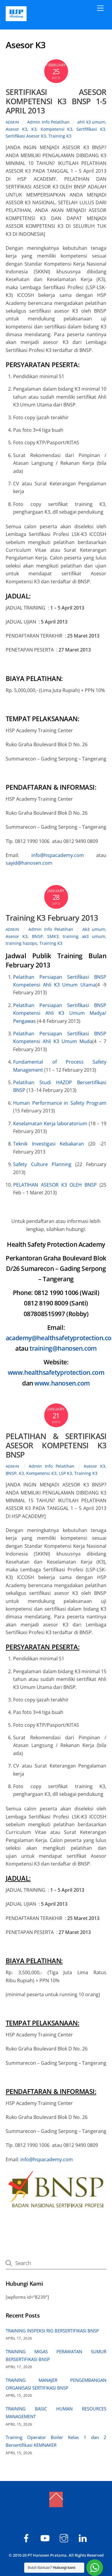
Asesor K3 (16, 129)
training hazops (21, 943)
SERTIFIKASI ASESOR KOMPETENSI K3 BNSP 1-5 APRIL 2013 (56, 101)
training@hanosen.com (63, 1348)
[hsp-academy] (27, 2537)
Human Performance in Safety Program (59, 1103)
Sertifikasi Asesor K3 (26, 136)
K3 (33, 129)
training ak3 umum (84, 936)
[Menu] (100, 8)
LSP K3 (65, 1473)
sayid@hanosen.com (29, 863)
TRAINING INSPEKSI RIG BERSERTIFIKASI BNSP (52, 2331)
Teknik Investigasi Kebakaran (50, 1143)
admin (12, 122)
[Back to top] (56, 2499)
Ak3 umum (93, 929)
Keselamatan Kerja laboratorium (51, 1123)
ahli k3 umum (91, 122)
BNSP (37, 936)
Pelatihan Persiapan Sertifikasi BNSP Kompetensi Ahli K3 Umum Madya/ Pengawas (59, 1013)
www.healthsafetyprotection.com (56, 1372)
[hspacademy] (65, 2537)
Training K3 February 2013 (52, 918)
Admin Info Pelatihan (48, 122)
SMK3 (53, 936)
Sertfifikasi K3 (90, 129)
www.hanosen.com (62, 1383)
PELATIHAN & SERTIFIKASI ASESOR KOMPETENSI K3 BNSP (56, 1445)
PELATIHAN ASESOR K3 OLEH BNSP (56, 1185)
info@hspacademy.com (57, 855)
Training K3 (59, 136)
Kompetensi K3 (57, 129)
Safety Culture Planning (42, 1164)
